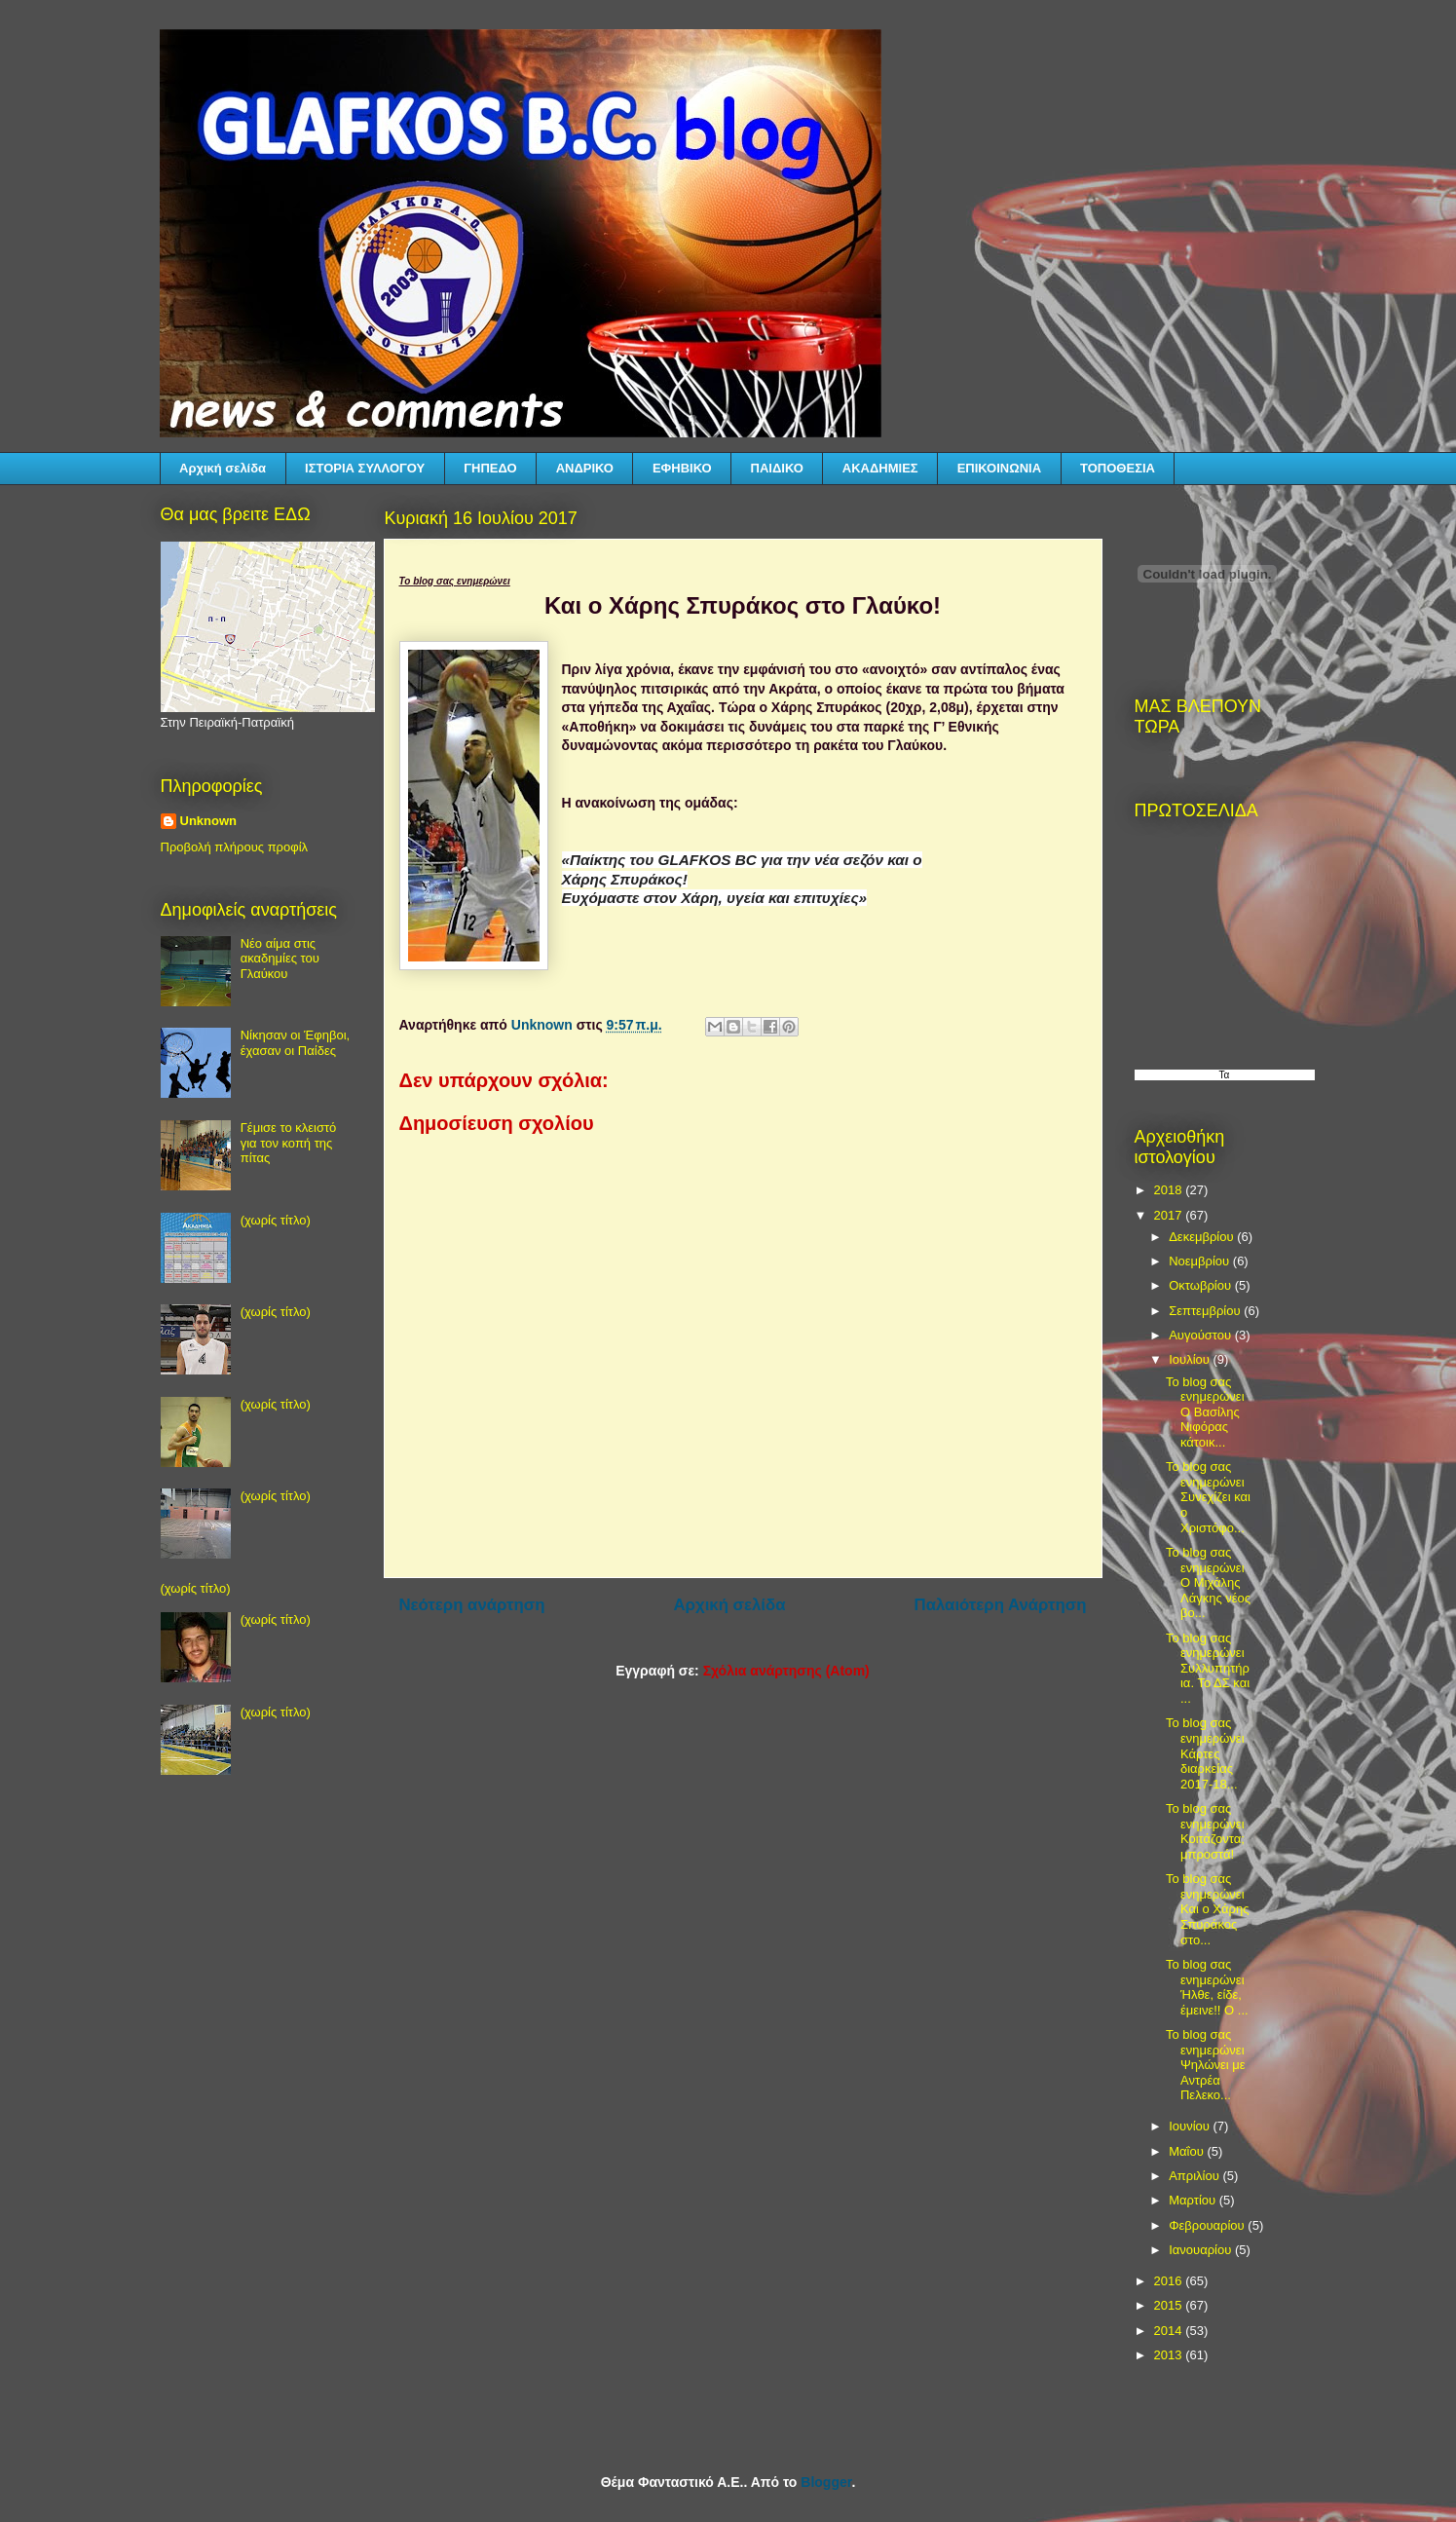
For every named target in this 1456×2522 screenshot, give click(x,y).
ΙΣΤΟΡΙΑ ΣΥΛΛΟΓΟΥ (365, 468)
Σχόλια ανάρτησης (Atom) (786, 1670)
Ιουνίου (1191, 2126)
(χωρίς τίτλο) (276, 1220)
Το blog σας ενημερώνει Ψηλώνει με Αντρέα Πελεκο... (1206, 2064)
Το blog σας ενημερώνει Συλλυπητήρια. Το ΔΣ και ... (1208, 1668)
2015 (1170, 2305)
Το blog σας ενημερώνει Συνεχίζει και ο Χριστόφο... (1208, 1496)
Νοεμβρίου (1201, 1261)
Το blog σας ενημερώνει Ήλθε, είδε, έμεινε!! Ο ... (1207, 1987)
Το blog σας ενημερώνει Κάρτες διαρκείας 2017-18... (1205, 1752)
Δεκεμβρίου (1203, 1236)
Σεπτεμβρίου (1206, 1310)
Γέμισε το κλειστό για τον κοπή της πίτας (289, 1142)
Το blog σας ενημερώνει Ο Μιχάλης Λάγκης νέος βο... (1208, 1582)
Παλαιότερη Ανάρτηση (1001, 1605)
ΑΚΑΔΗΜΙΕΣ (880, 468)
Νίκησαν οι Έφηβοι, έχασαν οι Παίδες (295, 1043)
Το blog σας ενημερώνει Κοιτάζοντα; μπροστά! (1205, 1831)
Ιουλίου (1191, 1359)
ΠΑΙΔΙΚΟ (777, 468)
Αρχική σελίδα (222, 468)
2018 (1170, 1190)
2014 (1170, 2330)
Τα (1224, 1075)
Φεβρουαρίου (1208, 2225)
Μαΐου (1188, 2151)
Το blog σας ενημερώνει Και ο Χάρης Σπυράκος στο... (1207, 1908)
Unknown (209, 820)
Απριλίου (1195, 2175)
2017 (1170, 1215)
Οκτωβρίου (1201, 1285)
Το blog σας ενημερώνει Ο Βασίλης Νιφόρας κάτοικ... (1205, 1411)
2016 (1170, 2281)
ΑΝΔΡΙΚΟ (585, 468)
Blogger (826, 2482)
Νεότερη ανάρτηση (472, 1605)
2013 (1170, 2355)
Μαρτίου (1194, 2200)
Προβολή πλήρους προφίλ (235, 847)
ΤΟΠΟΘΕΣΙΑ (1117, 468)
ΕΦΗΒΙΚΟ (682, 468)
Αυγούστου (1202, 1335)
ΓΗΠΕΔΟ (490, 468)
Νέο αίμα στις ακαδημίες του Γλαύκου (280, 958)
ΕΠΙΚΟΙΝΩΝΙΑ (999, 468)
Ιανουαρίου (1202, 2249)
